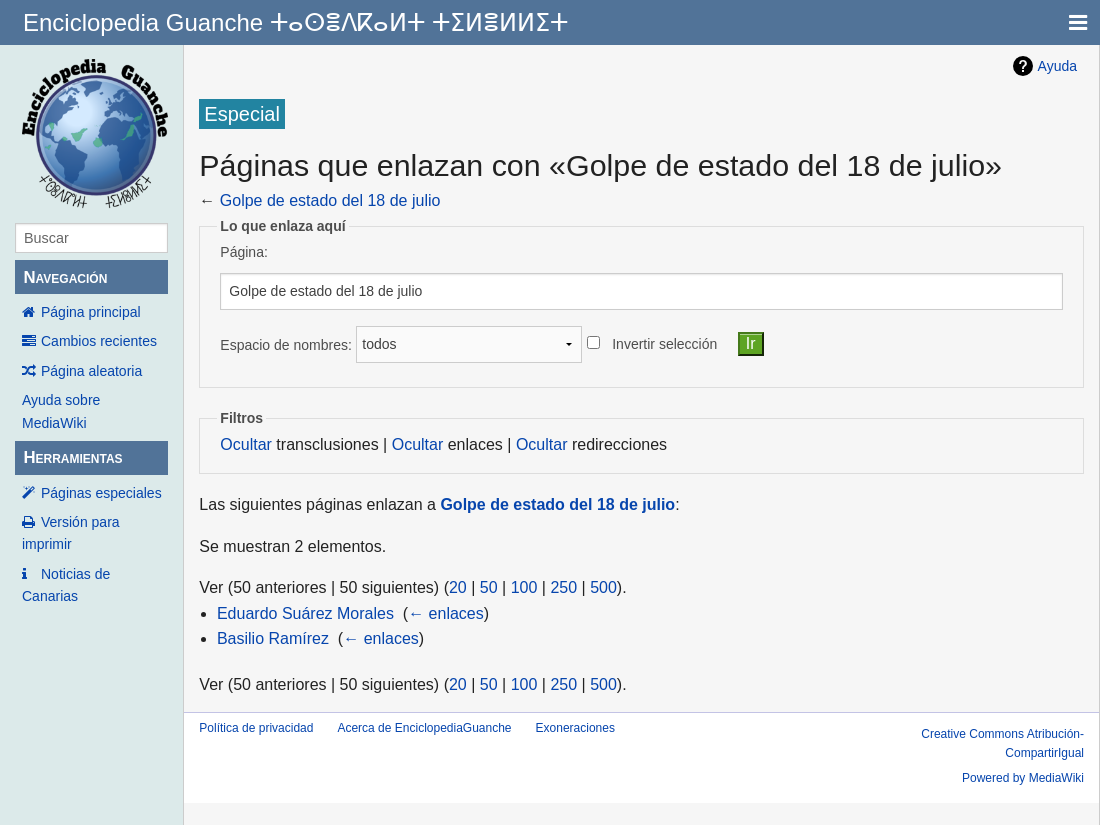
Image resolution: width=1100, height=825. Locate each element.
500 (603, 587)
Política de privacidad (256, 728)
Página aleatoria (91, 371)
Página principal (91, 312)
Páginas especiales (101, 493)
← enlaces (446, 613)
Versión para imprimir (71, 533)
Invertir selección (664, 344)
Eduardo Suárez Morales (305, 613)
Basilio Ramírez (273, 638)
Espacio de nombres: (286, 344)
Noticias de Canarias (66, 585)
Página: (243, 252)
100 (524, 587)
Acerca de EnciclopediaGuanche (424, 728)
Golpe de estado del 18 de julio (330, 200)
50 (489, 587)
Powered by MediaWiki (1023, 778)
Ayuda (1057, 66)
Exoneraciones (575, 728)
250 (563, 587)
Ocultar (246, 444)
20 (458, 587)
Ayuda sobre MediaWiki (61, 411)
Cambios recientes (99, 341)
